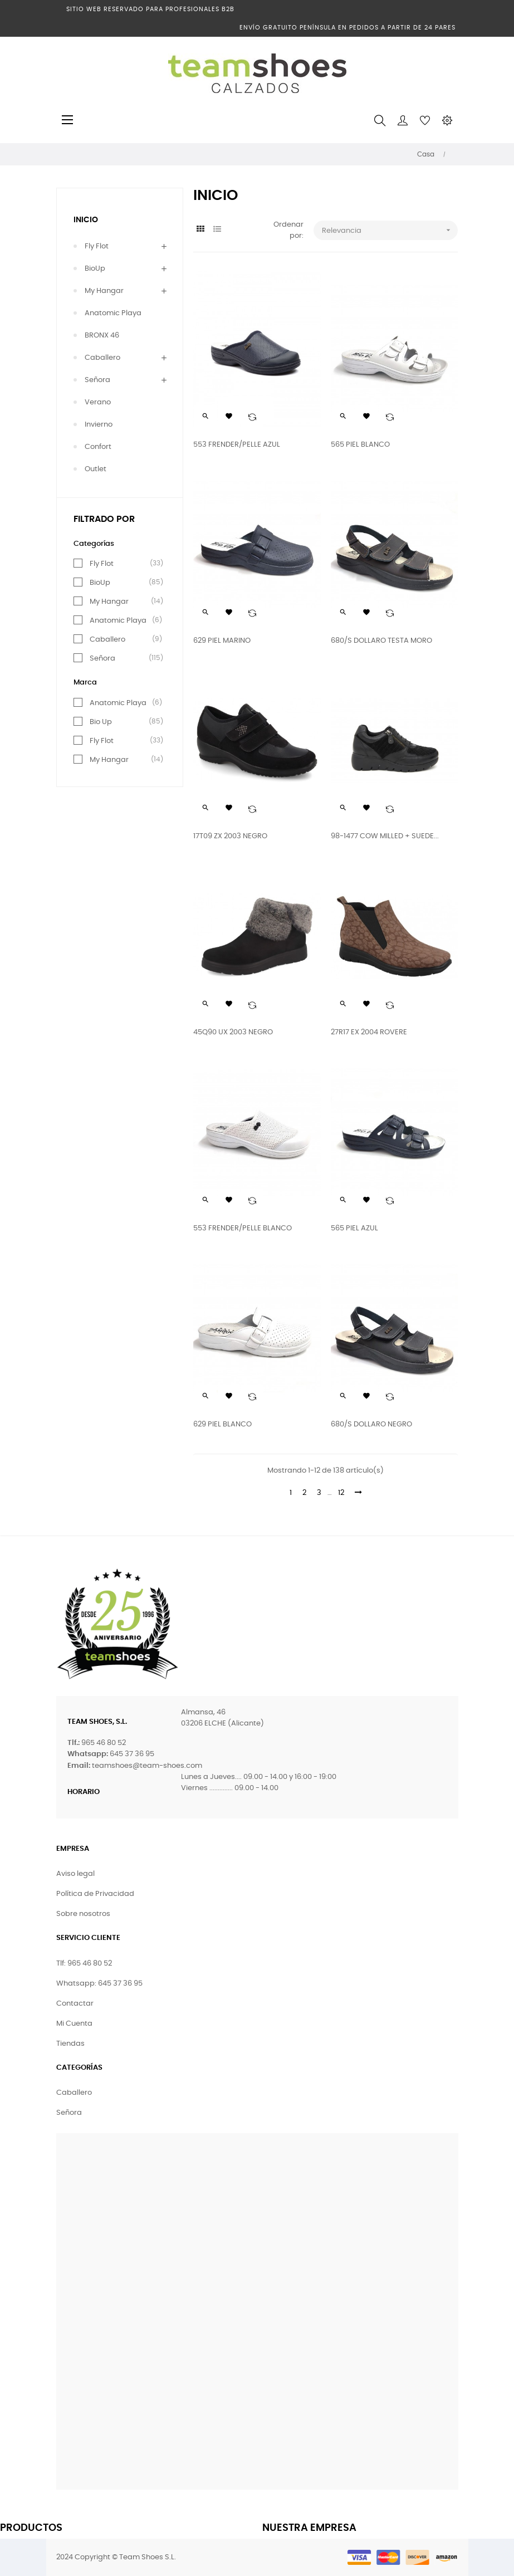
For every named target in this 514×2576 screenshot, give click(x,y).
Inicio (86, 220)
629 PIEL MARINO (222, 640)
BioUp (95, 268)
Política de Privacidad (95, 1894)
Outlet (95, 469)
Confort (98, 447)
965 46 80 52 (103, 1743)
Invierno (98, 424)
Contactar (75, 2003)
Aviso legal (75, 1874)
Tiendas (70, 2043)
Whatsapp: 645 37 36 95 (99, 1983)
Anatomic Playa (113, 313)
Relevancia (390, 230)
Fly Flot (97, 246)
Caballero (102, 357)
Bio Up (101, 722)
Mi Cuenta (74, 2023)
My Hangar (104, 291)
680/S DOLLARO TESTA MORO (381, 640)
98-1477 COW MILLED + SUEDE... (385, 836)
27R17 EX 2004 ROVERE (369, 1032)
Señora (97, 380)
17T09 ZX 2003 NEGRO (230, 836)
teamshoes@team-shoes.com (147, 1766)
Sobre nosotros (83, 1914)
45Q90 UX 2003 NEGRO (233, 1032)
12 (341, 1493)
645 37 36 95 (132, 1754)
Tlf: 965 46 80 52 (84, 1963)
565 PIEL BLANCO (360, 444)
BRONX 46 (102, 335)
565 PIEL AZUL (354, 1228)
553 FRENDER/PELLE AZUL (236, 444)
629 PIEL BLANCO (222, 1424)
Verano (98, 402)
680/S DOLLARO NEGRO (371, 1424)
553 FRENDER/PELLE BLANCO (242, 1228)
